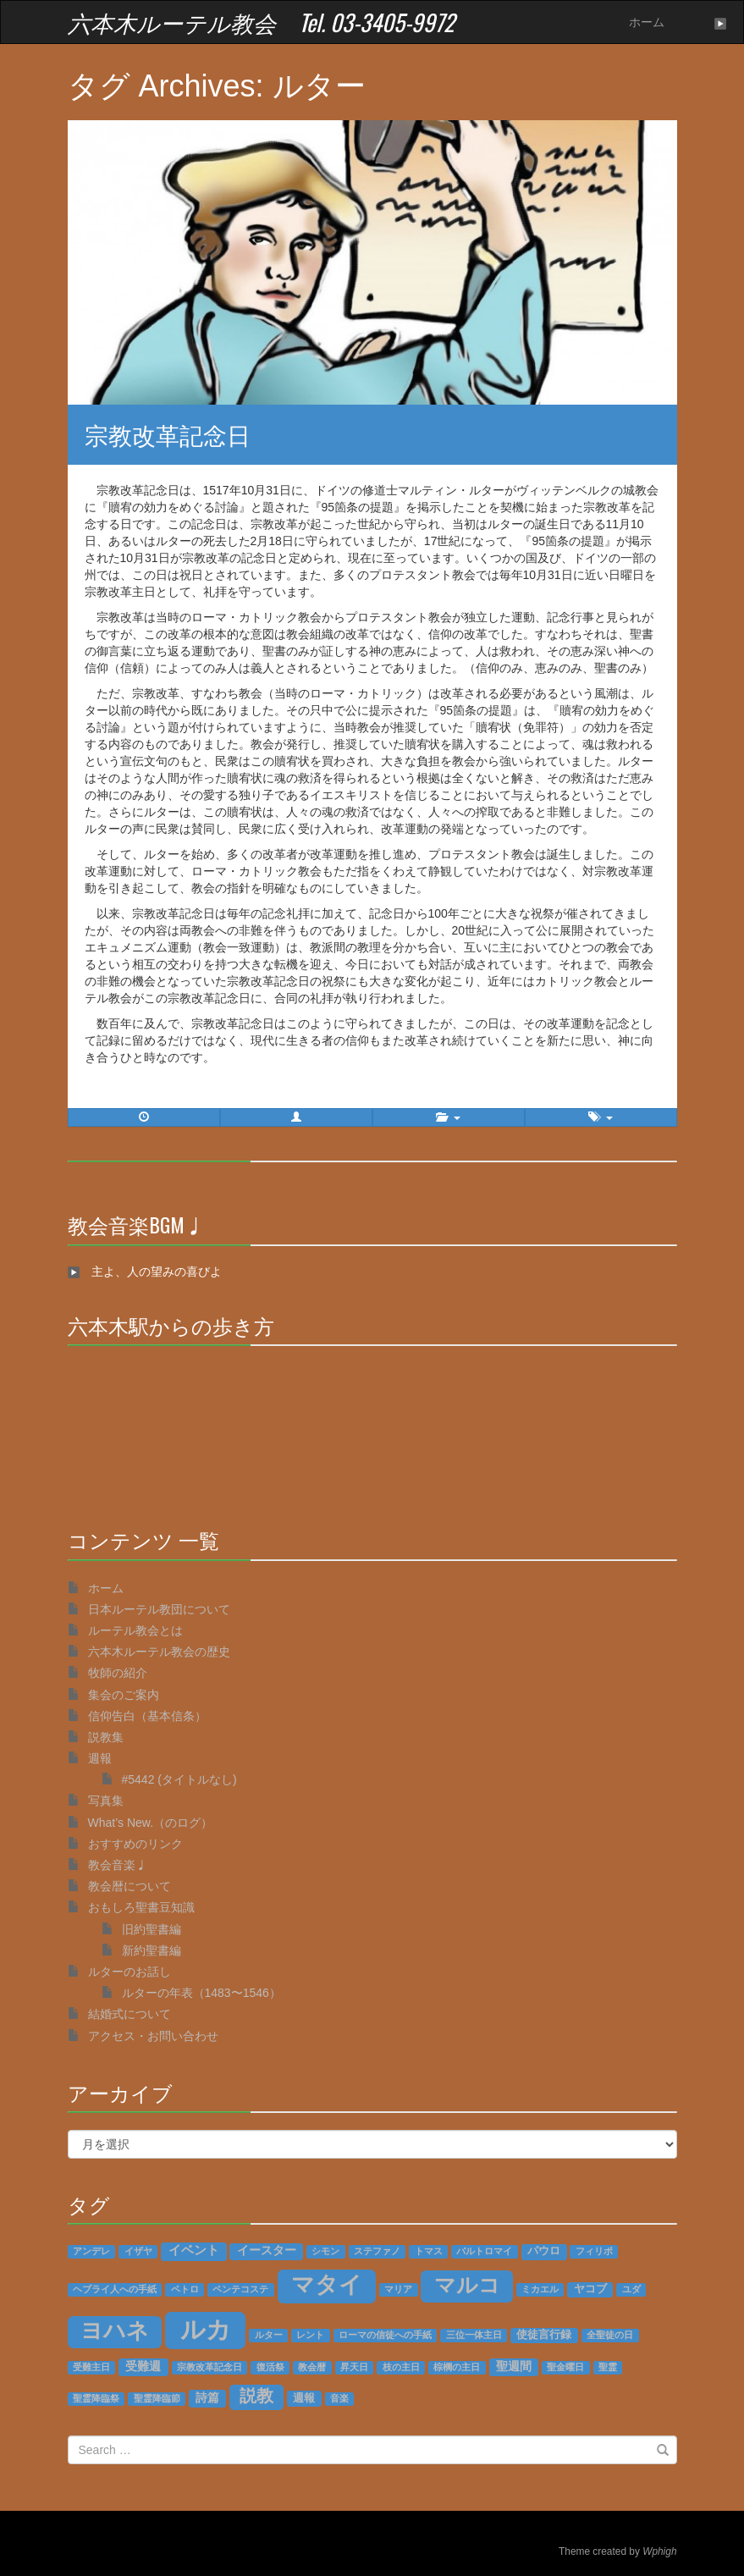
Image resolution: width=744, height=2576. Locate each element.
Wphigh (659, 2551)
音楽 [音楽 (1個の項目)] (339, 2398)
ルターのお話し (129, 1971)
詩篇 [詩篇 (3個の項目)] (207, 2397)
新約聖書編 (151, 1950)
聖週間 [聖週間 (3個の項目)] (514, 2366)
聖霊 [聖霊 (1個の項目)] (607, 2367)
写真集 (106, 1800)
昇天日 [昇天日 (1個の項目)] (354, 2367)
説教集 (106, 1737)
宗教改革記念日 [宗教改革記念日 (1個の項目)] (209, 2367)
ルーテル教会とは (135, 1630)
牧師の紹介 (117, 1673)
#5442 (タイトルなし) (179, 1779)
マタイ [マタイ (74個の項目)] (326, 2284)
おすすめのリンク (135, 1844)
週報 (100, 1758)
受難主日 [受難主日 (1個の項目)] (91, 2367)
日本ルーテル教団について (159, 1609)
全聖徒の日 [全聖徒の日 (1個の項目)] (610, 2335)
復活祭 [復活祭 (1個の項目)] (270, 2367)
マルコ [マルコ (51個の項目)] (467, 2285)
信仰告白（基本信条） (147, 1716)
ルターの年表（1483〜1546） (201, 1993)
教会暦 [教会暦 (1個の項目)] (312, 2367)
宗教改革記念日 (168, 433)
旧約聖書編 (151, 1929)
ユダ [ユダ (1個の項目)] (631, 2289)
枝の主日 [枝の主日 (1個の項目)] (401, 2367)
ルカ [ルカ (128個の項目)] (205, 2329)
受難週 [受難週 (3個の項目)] (143, 2366)
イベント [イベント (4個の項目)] (193, 2250)
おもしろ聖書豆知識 (141, 1907)
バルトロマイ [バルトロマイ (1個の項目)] (484, 2251)
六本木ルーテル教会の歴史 (159, 1651)
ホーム (646, 22)
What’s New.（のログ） (150, 1822)
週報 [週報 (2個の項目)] (304, 2398)
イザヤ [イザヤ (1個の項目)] (138, 2251)
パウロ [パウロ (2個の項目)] (543, 2251)
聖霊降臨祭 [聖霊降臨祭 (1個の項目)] (96, 2398)
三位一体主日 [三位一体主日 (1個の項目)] (474, 2335)
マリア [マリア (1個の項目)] (398, 2289)
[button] (296, 1117)
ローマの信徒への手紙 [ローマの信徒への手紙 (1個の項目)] (385, 2335)
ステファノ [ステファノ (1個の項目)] (377, 2251)
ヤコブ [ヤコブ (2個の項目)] (590, 2289)
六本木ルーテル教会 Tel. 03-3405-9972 (261, 22)
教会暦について (129, 1886)
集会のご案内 (123, 1695)
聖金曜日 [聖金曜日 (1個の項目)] (565, 2367)
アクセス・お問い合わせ (153, 2036)
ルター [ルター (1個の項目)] (269, 2335)
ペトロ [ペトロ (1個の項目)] (185, 2289)
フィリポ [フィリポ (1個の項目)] (594, 2251)
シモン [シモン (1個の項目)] (325, 2251)
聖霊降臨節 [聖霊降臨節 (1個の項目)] (157, 2398)
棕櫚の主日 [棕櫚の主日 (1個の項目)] (456, 2367)
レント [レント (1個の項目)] (310, 2335)
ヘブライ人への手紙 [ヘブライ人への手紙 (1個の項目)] (115, 2289)
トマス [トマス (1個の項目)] (429, 2251)
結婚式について (129, 2014)
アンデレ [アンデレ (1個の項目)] (91, 2251)
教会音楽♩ (117, 1865)
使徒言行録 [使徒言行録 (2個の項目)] (543, 2335)
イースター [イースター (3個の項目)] (266, 2250)
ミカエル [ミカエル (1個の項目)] (540, 2289)
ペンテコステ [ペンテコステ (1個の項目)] (240, 2289)
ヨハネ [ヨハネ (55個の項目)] (114, 2330)
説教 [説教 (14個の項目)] (256, 2395)
